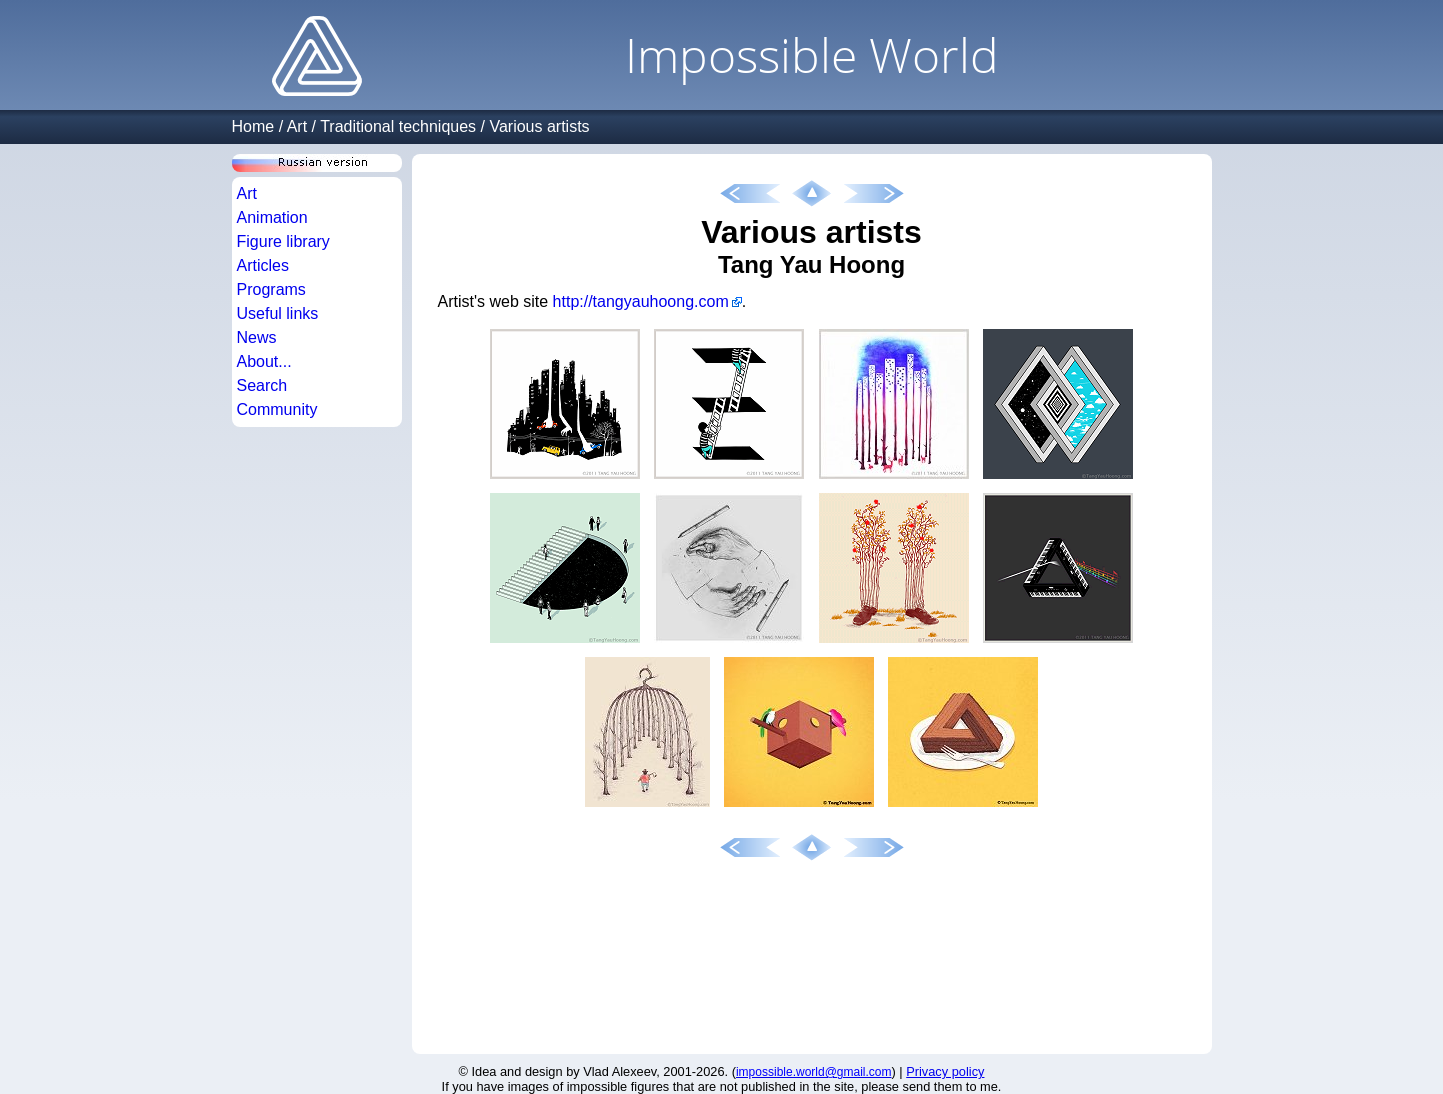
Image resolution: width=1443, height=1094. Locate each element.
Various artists (539, 126)
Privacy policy (945, 1071)
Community (277, 409)
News (257, 337)
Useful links (278, 313)
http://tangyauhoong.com (641, 301)
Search (262, 385)
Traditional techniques (398, 126)
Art (297, 126)
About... (264, 361)
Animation (272, 217)
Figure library (283, 241)
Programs (271, 289)
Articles (263, 265)
